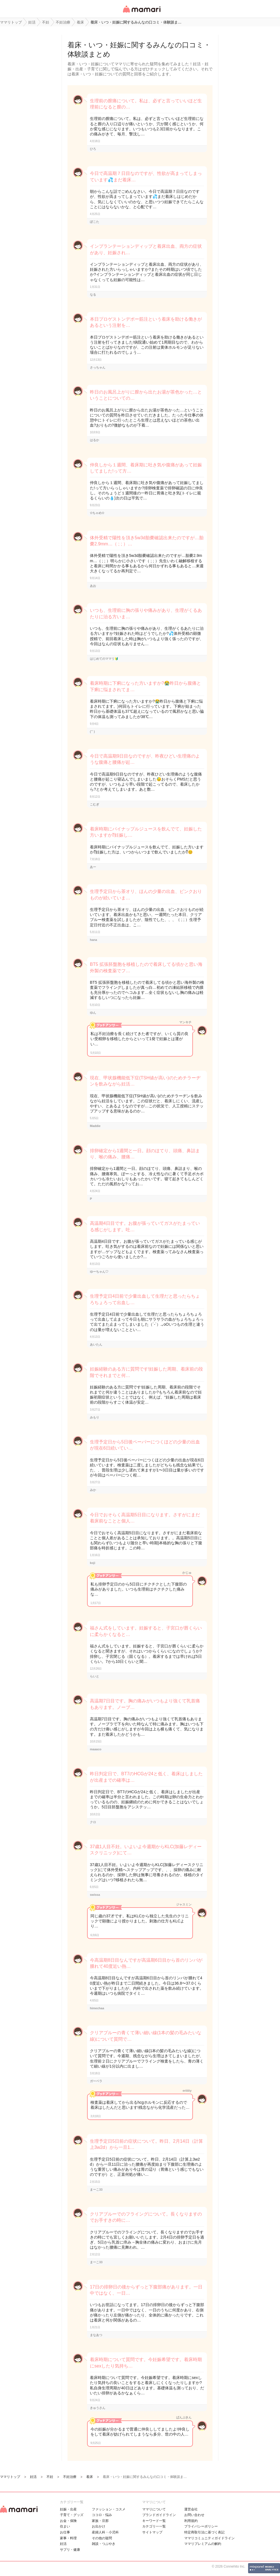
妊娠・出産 (68, 2509)
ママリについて (154, 2509)
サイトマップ (152, 2532)
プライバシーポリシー (201, 2526)
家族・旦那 (100, 2521)
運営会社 (191, 2509)
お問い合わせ (194, 2515)
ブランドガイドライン (159, 2515)
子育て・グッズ (71, 2515)
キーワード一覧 (154, 2521)
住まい (65, 2526)
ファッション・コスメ (108, 2509)
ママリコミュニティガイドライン (209, 2538)
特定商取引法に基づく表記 (204, 2532)
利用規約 (191, 2521)
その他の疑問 (102, 2538)
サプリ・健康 (70, 2550)
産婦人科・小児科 (105, 2532)
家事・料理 (68, 2538)
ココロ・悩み (102, 2515)
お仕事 (65, 2532)
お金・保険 (68, 2521)
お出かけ (98, 2526)
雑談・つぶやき (103, 2544)
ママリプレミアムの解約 (202, 2544)
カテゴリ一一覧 (154, 2526)
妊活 (63, 2544)
